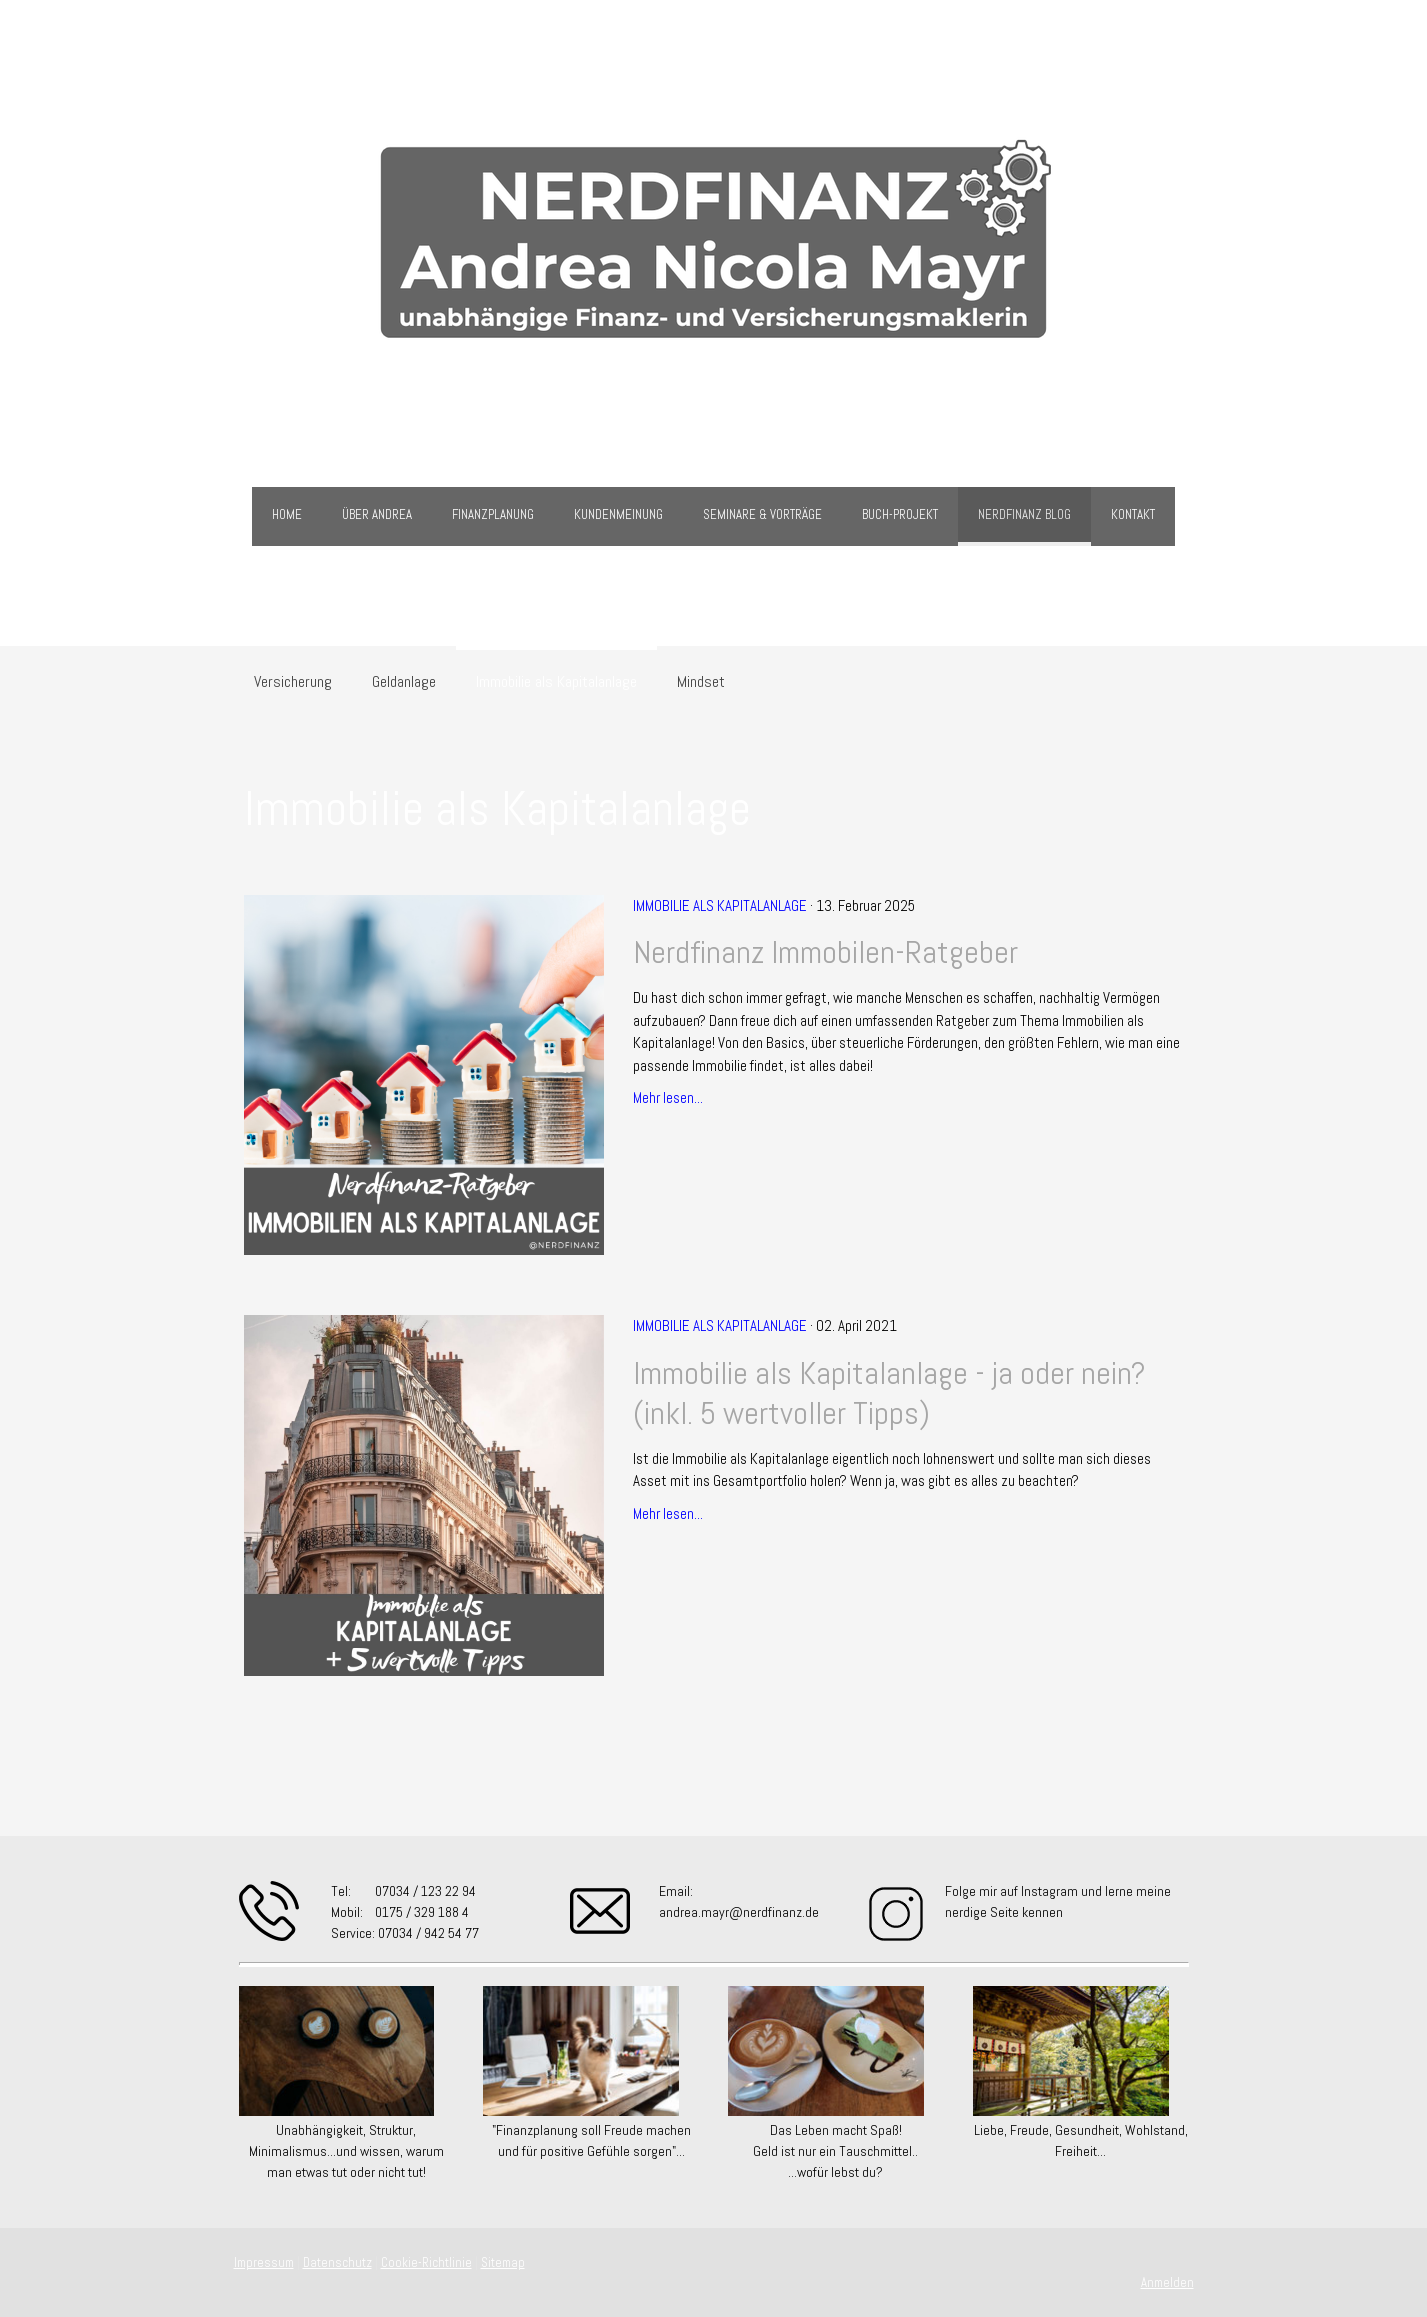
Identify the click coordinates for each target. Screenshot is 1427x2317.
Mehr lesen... (668, 1097)
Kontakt (1133, 514)
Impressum (264, 2262)
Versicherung (293, 681)
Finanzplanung (493, 514)
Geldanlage (404, 681)
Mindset (701, 681)
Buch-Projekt (900, 514)
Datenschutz (337, 2262)
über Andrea (377, 514)
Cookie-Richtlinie (426, 2262)
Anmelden (1167, 2282)
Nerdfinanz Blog (1024, 514)
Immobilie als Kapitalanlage (556, 681)
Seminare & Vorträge (762, 514)
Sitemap (503, 2262)
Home (287, 514)
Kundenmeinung (618, 514)
